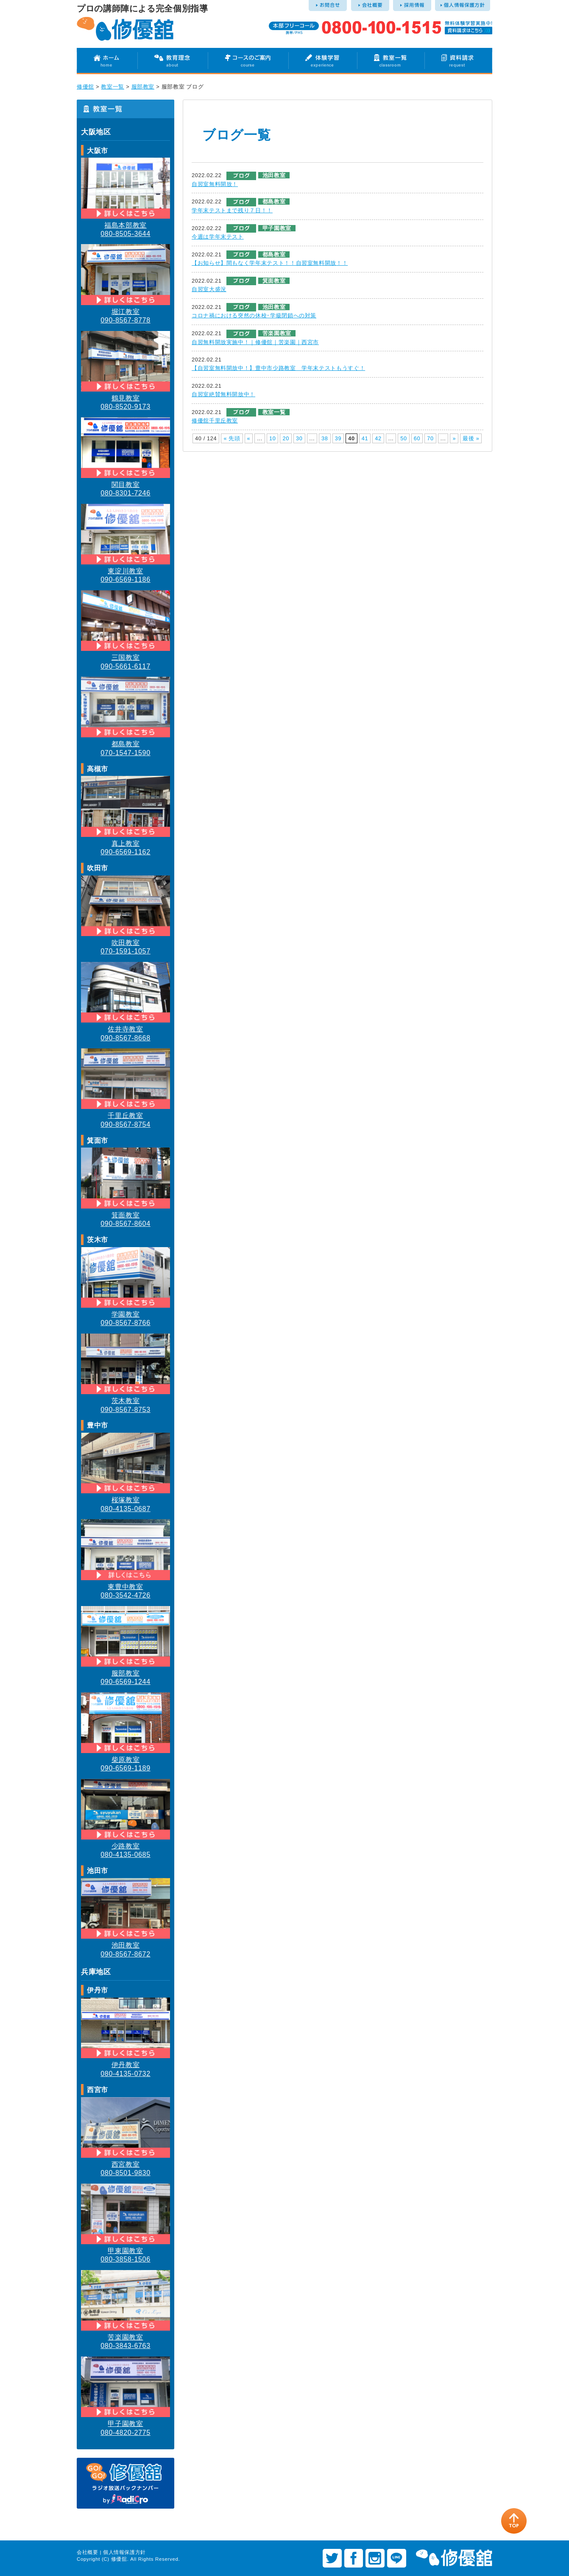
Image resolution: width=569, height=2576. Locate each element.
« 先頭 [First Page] (231, 438)
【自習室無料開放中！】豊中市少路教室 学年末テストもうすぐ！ (278, 368)
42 (378, 438)
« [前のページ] (249, 438)
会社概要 (87, 2552)
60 (417, 438)
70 (430, 438)
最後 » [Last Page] (471, 438)
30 (299, 438)
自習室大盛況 (209, 289)
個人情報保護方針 (124, 2552)
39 (338, 438)
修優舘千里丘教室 (215, 420)
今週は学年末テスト (218, 236)
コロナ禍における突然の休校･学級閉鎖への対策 (254, 315)
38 (324, 438)
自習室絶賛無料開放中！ (223, 394)
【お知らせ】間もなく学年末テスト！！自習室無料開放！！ (270, 263)
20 (285, 438)
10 (272, 438)
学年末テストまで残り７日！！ (232, 210)
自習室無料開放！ (215, 184)
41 (365, 438)
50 (403, 438)
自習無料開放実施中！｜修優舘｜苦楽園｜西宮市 (255, 342)
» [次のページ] (454, 438)
